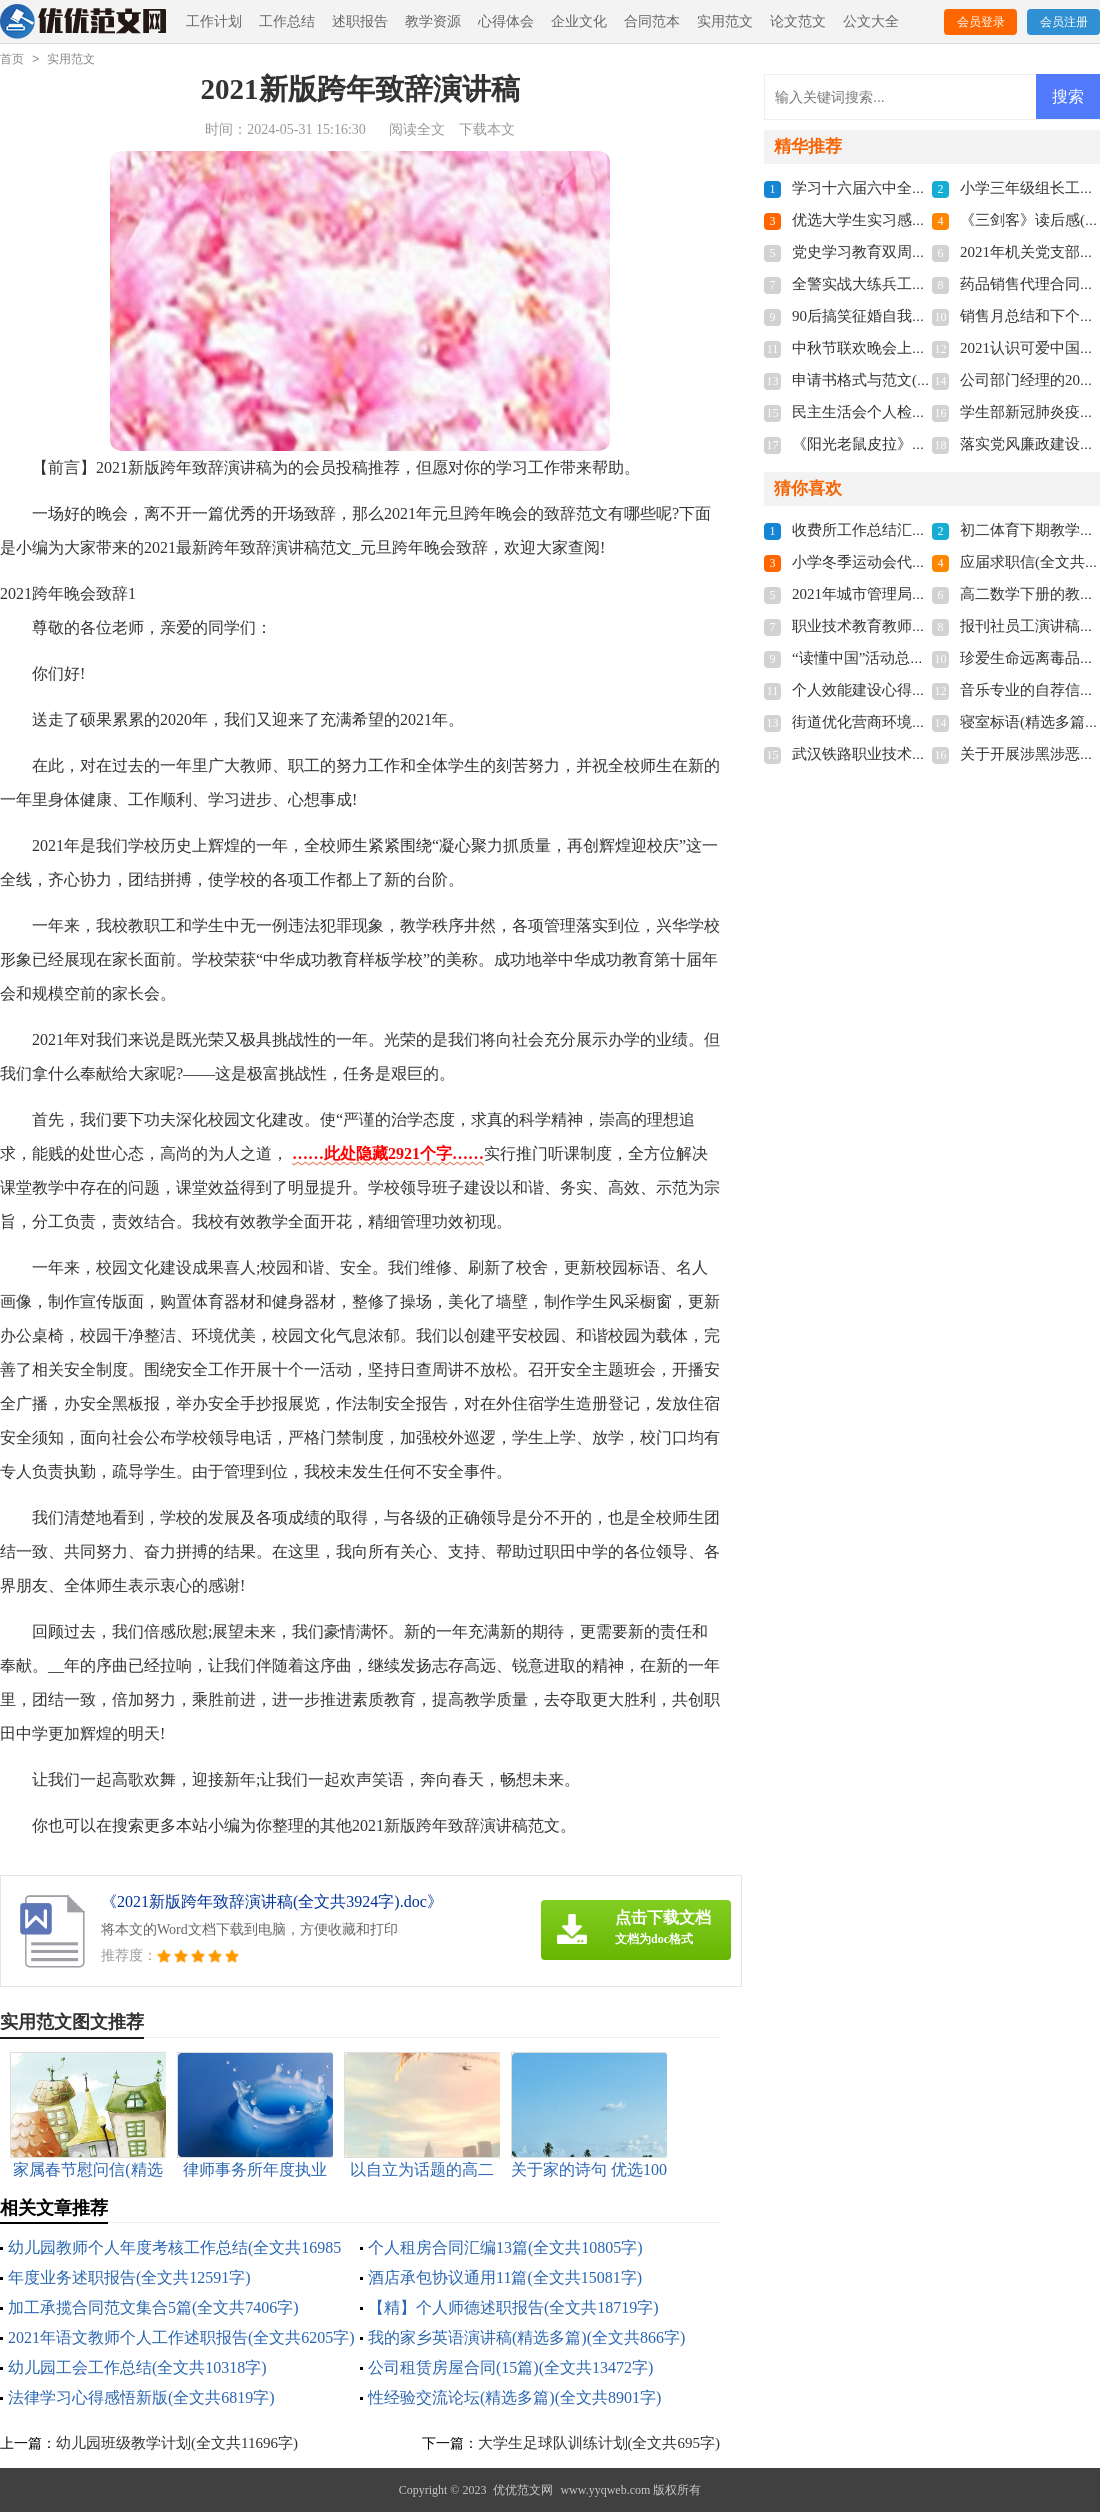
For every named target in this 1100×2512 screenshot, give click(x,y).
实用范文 (725, 21)
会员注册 (1064, 22)
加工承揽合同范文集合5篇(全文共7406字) (153, 2307)
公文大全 (871, 21)
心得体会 (506, 21)
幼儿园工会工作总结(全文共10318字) (137, 2367)
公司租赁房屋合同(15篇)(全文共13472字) (510, 2367)
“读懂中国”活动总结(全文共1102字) (908, 658)
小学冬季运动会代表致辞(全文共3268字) (924, 562)
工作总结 (287, 21)
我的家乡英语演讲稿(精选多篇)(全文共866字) (526, 2337)
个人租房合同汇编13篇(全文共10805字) (505, 2247)
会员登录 (981, 22)
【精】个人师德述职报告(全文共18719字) (513, 2307)
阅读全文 (417, 129)
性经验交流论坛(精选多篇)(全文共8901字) (514, 2397)
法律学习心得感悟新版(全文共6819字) (141, 2397)
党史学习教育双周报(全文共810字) (906, 252)
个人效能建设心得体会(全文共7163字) (917, 690)
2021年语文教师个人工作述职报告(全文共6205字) (181, 2337)
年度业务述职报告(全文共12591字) (129, 2277)
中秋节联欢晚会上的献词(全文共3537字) (924, 348)
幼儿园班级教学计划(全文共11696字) (177, 2443)
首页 (12, 59)
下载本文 (487, 129)
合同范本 (652, 21)
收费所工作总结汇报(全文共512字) (906, 530)
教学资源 (433, 21)
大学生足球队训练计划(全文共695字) (599, 2443)
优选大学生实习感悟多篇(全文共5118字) (924, 220)
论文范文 (798, 21)
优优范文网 (523, 2490)
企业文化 (579, 21)
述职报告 (360, 21)
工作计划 (214, 21)
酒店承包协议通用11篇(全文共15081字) (505, 2277)
